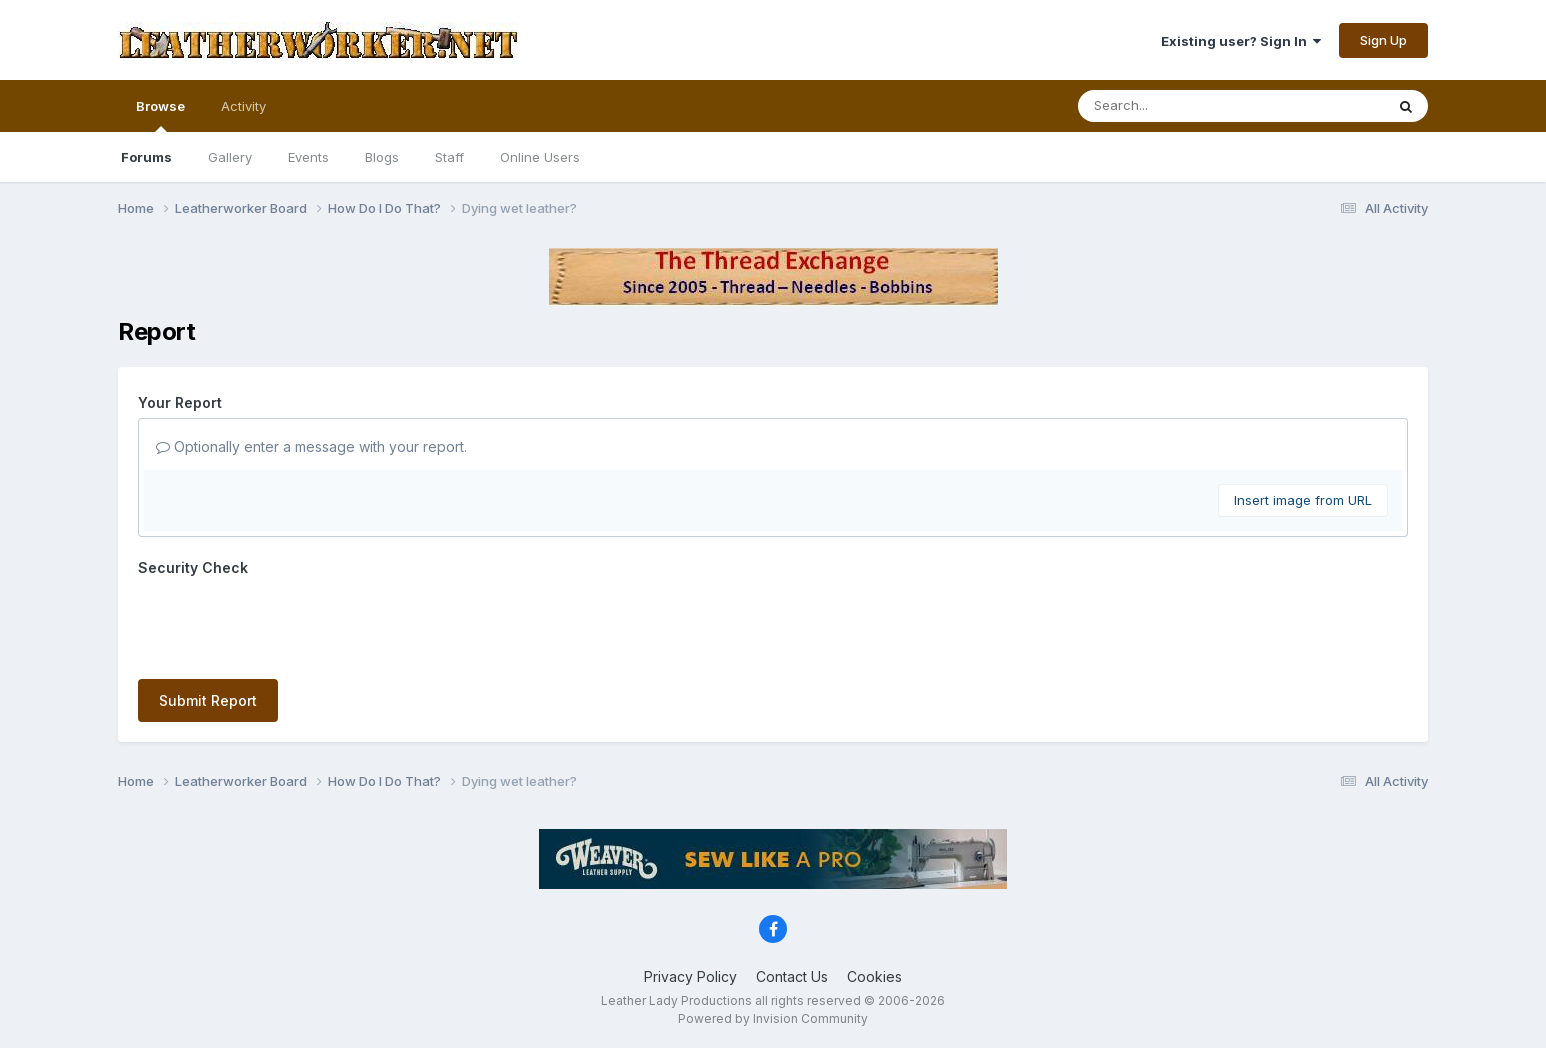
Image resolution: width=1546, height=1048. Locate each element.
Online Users (540, 157)
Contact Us (792, 976)
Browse (160, 115)
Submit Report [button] (208, 700)
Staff (449, 157)
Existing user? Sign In (1241, 41)
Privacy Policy (690, 976)
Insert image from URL (1303, 500)
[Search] (1176, 106)
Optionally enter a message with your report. (311, 446)
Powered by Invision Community (773, 1018)
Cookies (874, 976)
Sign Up (1383, 40)
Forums (146, 157)
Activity (243, 106)
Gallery (230, 157)
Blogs (382, 157)
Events (308, 157)
